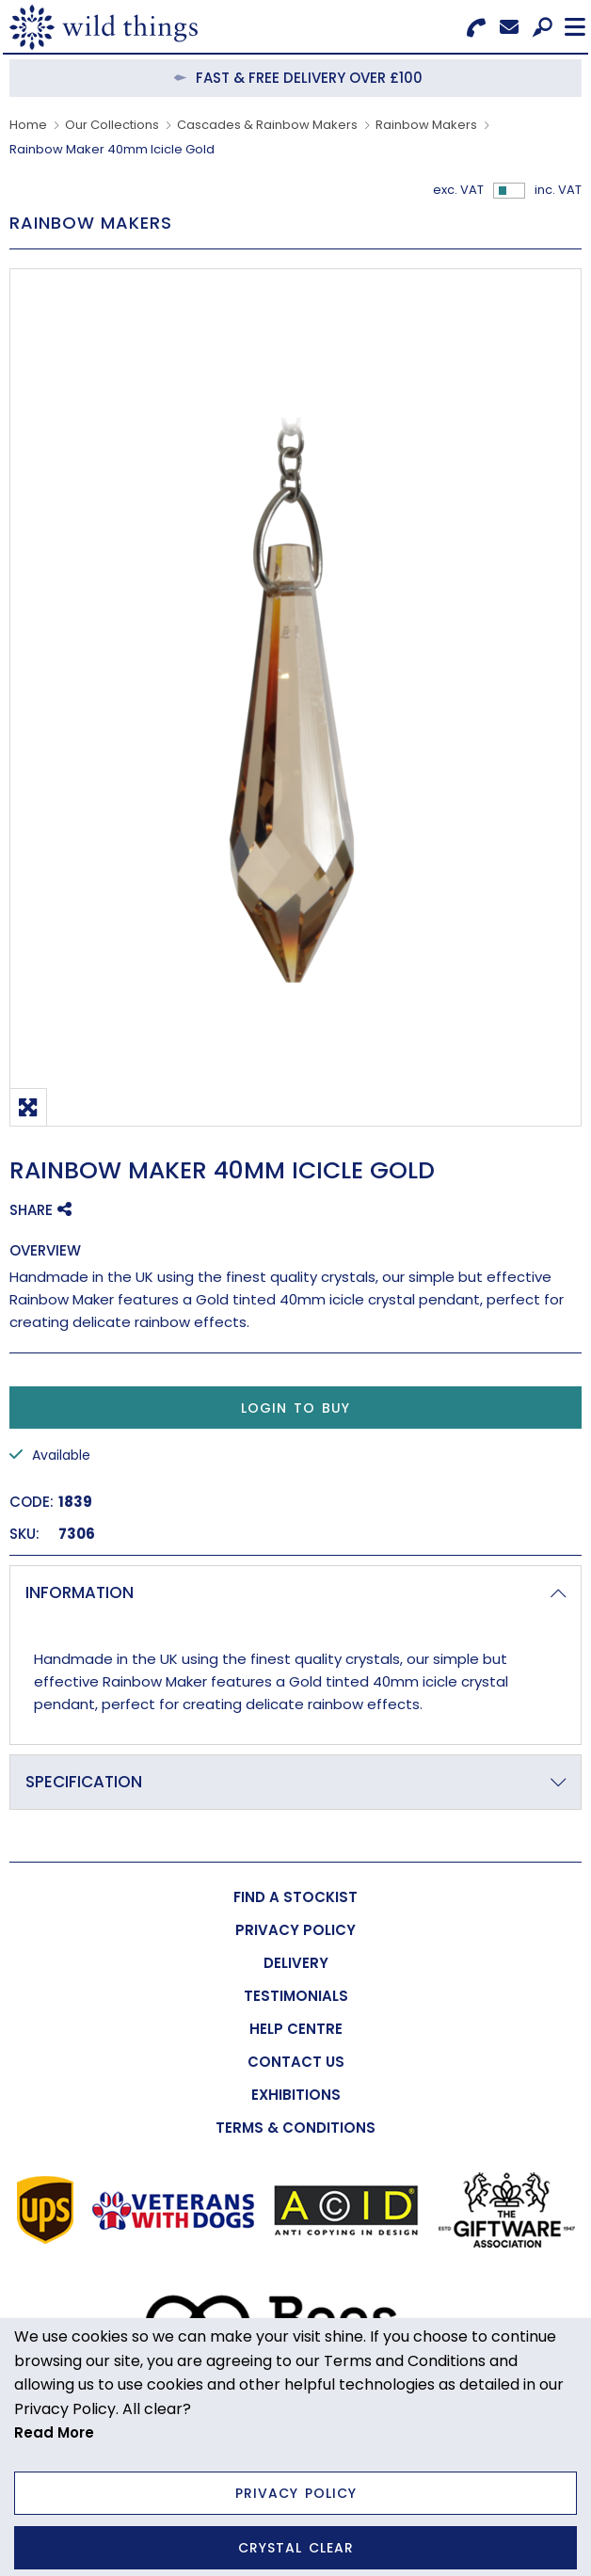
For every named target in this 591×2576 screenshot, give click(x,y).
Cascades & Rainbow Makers (267, 125)
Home (28, 125)
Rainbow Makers (426, 125)
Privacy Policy (296, 2493)
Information (79, 1592)
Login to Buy (295, 1408)
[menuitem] (295, 1897)
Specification (83, 1781)
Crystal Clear (296, 2547)
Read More (54, 2432)
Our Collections (112, 125)
